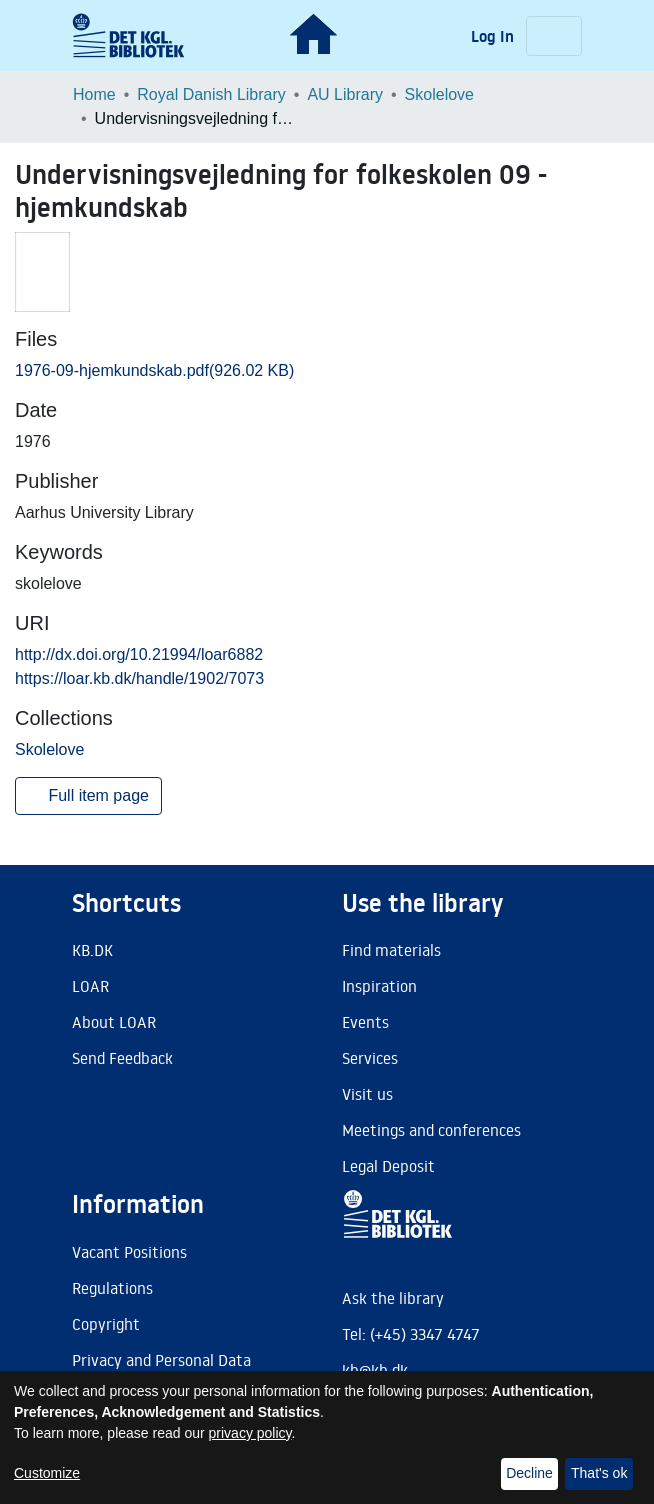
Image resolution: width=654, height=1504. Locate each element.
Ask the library (393, 1298)
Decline (529, 1473)
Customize (47, 1473)
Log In (494, 36)
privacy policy (250, 1433)
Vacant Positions (129, 1252)
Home (94, 94)
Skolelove (439, 94)
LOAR (90, 986)
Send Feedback (122, 1058)
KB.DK (92, 950)
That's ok (599, 1473)
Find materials (391, 950)
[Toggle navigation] (554, 36)
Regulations (112, 1288)
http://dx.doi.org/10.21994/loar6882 (139, 654)
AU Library (345, 94)
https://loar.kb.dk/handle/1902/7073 (139, 678)
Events (365, 1022)
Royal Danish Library (211, 94)
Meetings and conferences (431, 1130)
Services (370, 1058)
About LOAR (114, 1022)
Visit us (367, 1094)
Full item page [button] (88, 795)
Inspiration (379, 986)
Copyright (106, 1324)
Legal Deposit (388, 1166)
